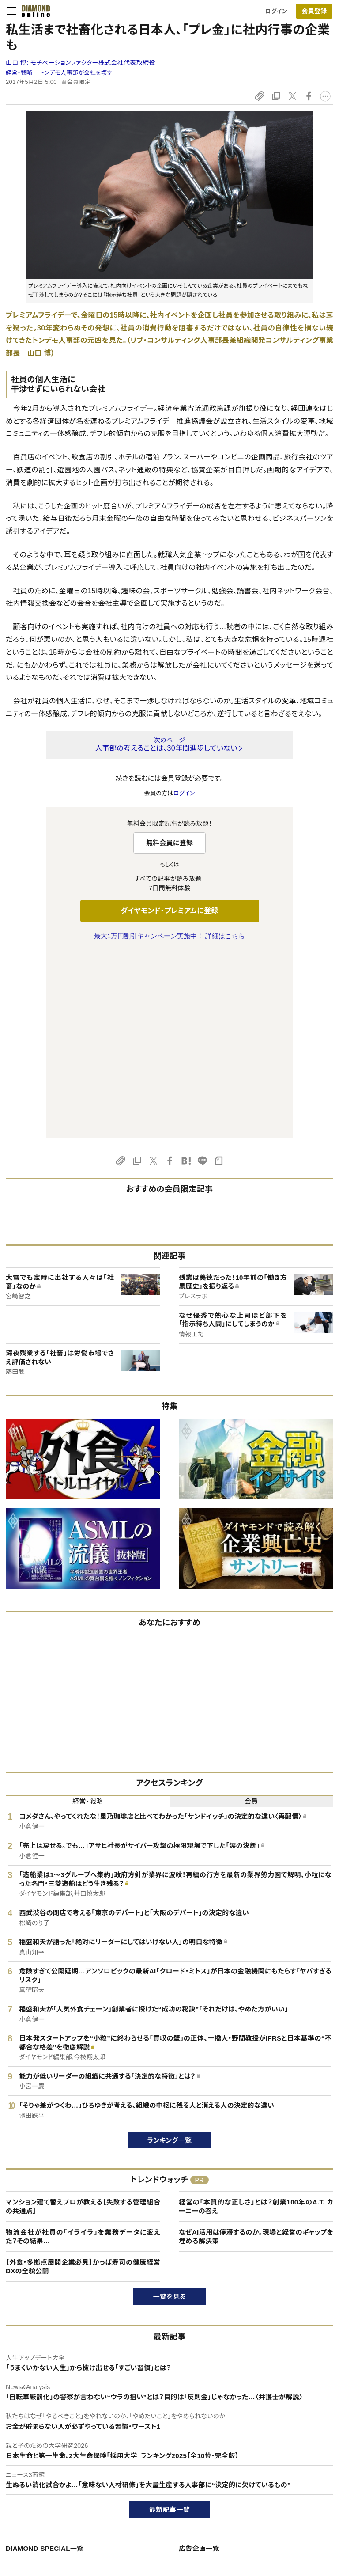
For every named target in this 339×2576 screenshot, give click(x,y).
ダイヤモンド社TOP (284, 2454)
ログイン (276, 11)
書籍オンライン (152, 2499)
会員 (251, 1616)
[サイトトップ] (33, 11)
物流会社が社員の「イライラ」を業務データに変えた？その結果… (83, 2051)
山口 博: (80, 62)
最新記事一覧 (169, 2324)
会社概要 (270, 2469)
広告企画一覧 (199, 2363)
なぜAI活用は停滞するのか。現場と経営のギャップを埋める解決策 (256, 2051)
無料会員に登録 (169, 842)
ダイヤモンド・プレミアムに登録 (169, 910)
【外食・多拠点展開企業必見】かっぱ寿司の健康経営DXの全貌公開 (83, 2081)
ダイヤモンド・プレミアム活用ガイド (59, 2484)
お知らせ (270, 2499)
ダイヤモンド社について (291, 2436)
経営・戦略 (19, 72)
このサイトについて (39, 2454)
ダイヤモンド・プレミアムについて (56, 2469)
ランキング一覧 (169, 1954)
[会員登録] (314, 11)
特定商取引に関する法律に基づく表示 (63, 2514)
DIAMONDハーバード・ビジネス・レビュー (185, 2484)
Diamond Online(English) (166, 2454)
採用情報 (270, 2484)
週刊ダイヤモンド (154, 2469)
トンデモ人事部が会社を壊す (76, 72)
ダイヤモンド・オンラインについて (60, 2436)
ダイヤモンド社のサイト (165, 2436)
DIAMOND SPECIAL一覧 (44, 2363)
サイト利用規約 (34, 2499)
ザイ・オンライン (153, 2514)
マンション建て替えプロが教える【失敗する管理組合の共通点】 (83, 2021)
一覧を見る (169, 2111)
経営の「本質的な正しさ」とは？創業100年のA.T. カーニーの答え (256, 2021)
